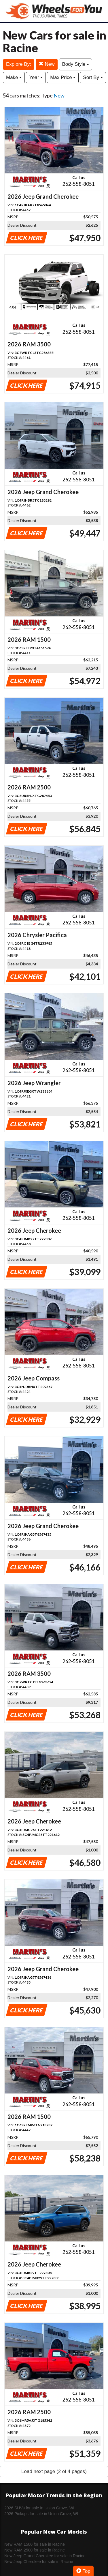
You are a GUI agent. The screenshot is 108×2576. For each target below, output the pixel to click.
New (47, 64)
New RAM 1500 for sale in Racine (34, 2544)
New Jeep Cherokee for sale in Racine (38, 2561)
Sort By (93, 77)
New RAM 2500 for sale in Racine (34, 2550)
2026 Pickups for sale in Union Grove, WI (41, 2513)
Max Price (62, 77)
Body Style (75, 64)
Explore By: (18, 64)
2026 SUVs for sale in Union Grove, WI (39, 2508)
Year (36, 77)
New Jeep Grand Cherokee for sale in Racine (45, 2556)
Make (14, 77)
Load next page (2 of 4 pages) (54, 2471)
